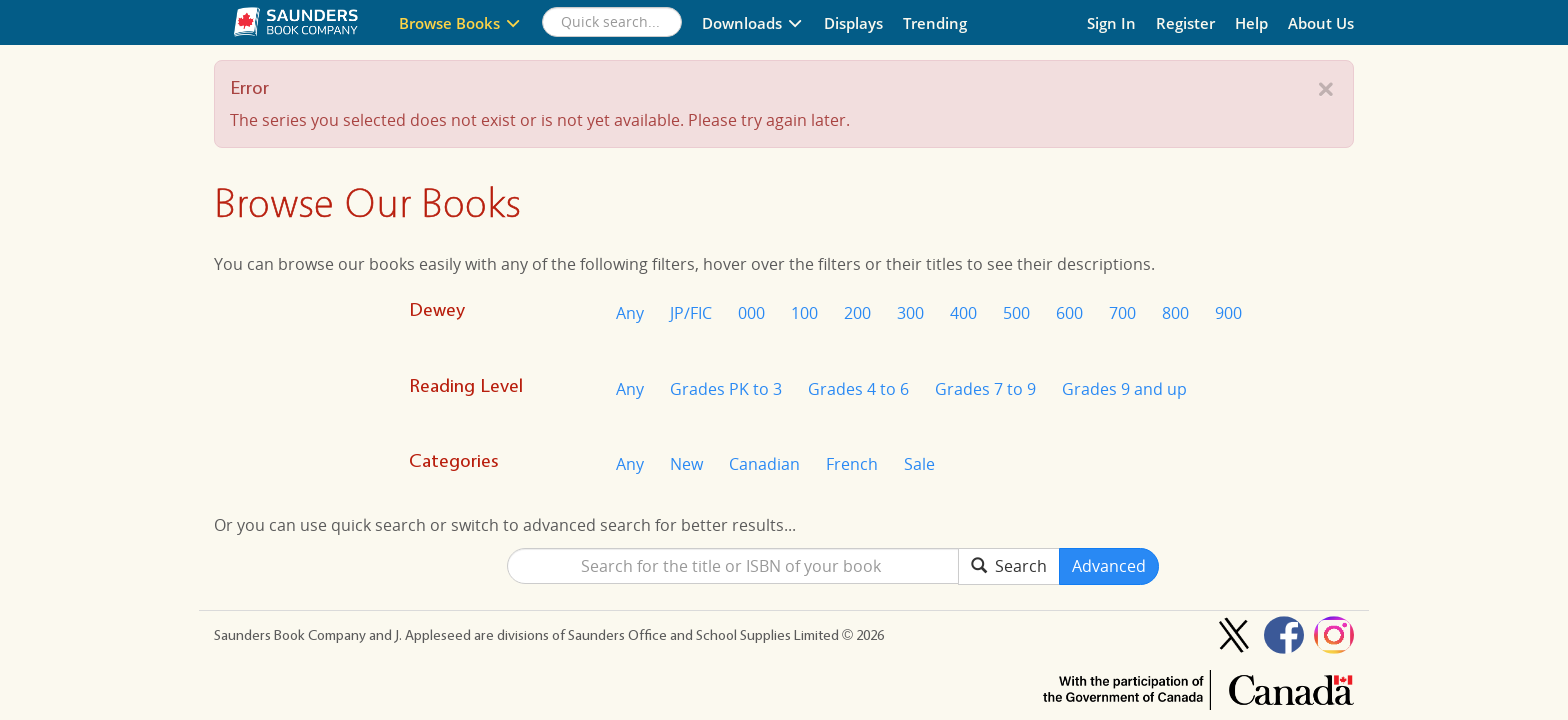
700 (1122, 313)
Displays (853, 23)
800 (1175, 313)
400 (963, 313)
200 (857, 313)
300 (910, 313)
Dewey (437, 309)
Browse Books (460, 23)
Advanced (1109, 566)
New (686, 464)
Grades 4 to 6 (858, 389)
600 (1069, 313)
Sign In (1111, 23)
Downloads (753, 23)
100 (804, 313)
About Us (1321, 23)
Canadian (764, 464)
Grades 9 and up (1124, 389)
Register (1185, 23)
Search (1009, 566)
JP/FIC (691, 313)
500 (1016, 313)
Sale (919, 464)
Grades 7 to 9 (985, 389)
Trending (935, 23)
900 (1228, 313)
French (852, 464)
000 (751, 313)
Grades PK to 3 (726, 389)
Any (630, 313)
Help (1251, 23)
